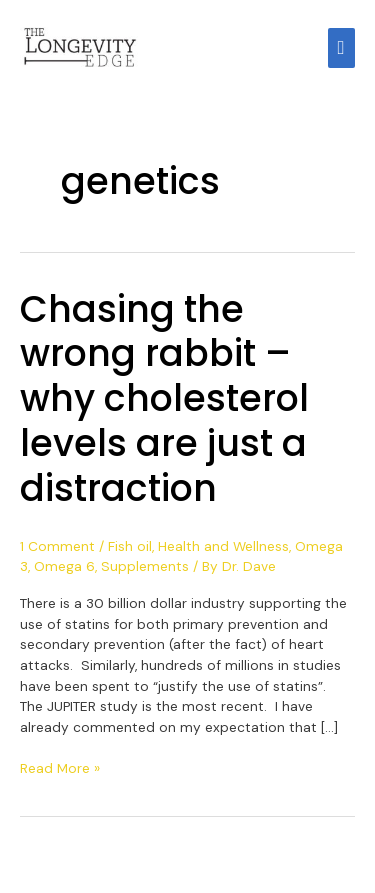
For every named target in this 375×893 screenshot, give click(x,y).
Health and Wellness (223, 546)
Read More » (60, 767)
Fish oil (130, 546)
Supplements (145, 566)
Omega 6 (64, 566)
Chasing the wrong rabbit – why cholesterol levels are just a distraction (164, 399)
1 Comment (57, 546)
